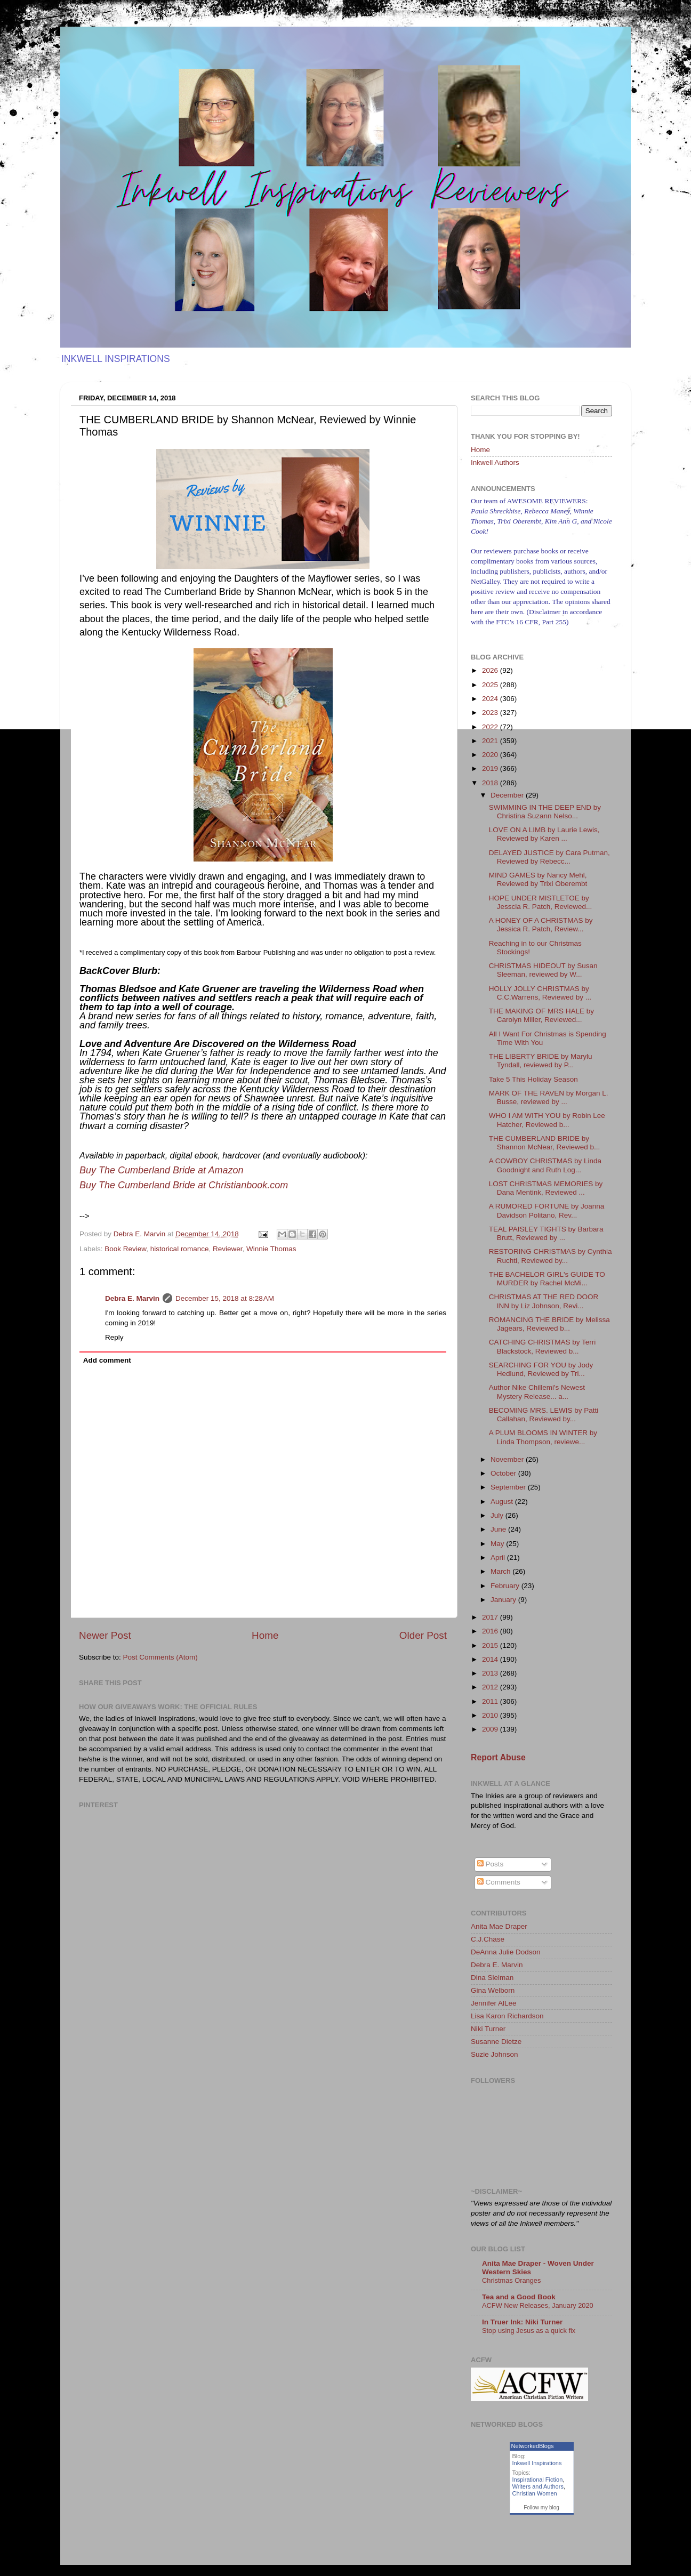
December (508, 795)
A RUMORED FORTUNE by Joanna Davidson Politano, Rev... (547, 1210)
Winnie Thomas (271, 1249)
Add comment (107, 1360)
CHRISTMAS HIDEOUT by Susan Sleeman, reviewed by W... (543, 970)
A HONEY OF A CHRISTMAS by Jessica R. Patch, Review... (541, 924)
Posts (490, 1864)
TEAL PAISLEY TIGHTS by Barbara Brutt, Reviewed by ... (546, 1233)
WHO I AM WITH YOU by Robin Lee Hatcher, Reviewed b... (547, 1120)
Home (265, 1635)
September (509, 1487)
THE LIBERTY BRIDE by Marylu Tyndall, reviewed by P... (540, 1060)
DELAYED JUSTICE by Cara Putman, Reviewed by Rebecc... (549, 857)
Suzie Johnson (494, 2054)
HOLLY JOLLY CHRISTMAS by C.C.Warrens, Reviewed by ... (540, 993)
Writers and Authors (538, 2486)
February (506, 1586)
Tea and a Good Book (519, 2297)
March (501, 1571)
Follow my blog (541, 2507)
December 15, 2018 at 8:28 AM (224, 1298)
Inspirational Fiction (537, 2479)
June (499, 1529)
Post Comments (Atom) (160, 1657)
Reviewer (228, 1249)
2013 (491, 1673)
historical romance (179, 1249)
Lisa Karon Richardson (507, 2016)
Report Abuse (498, 1757)
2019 (491, 768)
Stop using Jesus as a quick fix (528, 2330)
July (498, 1515)
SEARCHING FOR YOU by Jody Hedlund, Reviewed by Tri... (541, 1369)
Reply (114, 1337)
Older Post (423, 1635)
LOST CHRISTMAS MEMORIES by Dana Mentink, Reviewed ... (546, 1188)
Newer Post (105, 1635)
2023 (491, 713)
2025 (491, 685)
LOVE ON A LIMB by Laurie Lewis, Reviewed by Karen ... (544, 834)
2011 (491, 1701)
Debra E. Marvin (132, 1298)
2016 (491, 1631)
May (498, 1544)
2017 (491, 1617)
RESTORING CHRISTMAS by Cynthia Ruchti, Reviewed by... (550, 1255)
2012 (491, 1687)
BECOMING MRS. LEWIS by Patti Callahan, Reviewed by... (544, 1414)
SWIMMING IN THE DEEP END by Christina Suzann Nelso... (545, 811)
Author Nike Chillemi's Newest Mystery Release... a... (537, 1391)
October (504, 1473)
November (508, 1459)
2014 (491, 1659)
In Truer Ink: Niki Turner (522, 2322)
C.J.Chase (487, 1939)
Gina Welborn (493, 1990)
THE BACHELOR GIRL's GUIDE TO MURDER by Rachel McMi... (547, 1278)
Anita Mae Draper (499, 1926)
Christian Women (534, 2493)
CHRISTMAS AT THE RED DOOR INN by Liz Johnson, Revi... (544, 1301)
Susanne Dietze (496, 2042)
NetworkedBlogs (532, 2446)
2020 (491, 755)
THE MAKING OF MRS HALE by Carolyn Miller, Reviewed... (541, 1015)
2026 (491, 670)
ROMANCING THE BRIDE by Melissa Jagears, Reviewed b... (549, 1324)
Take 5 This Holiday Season (533, 1079)
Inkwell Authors (495, 462)
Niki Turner (488, 2029)
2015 (491, 1645)
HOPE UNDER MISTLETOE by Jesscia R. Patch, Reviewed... (540, 902)
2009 (491, 1729)
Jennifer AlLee (494, 2003)
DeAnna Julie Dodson (506, 1952)
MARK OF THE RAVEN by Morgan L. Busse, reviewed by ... (548, 1097)
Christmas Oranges (511, 2280)
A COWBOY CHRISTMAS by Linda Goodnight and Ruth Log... (545, 1165)
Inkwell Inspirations (537, 2463)
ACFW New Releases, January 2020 (537, 2305)
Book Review (125, 1249)
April (499, 1557)
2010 (491, 1715)
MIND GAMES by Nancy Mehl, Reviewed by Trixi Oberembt (538, 879)
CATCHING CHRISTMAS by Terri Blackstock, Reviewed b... (542, 1346)
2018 (491, 783)
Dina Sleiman (492, 1978)
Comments (498, 1882)
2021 (491, 741)
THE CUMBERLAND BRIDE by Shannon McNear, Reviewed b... (544, 1142)
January (504, 1600)
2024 (491, 699)
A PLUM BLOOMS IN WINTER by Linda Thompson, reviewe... (543, 1437)
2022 (491, 727)
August (503, 1502)
